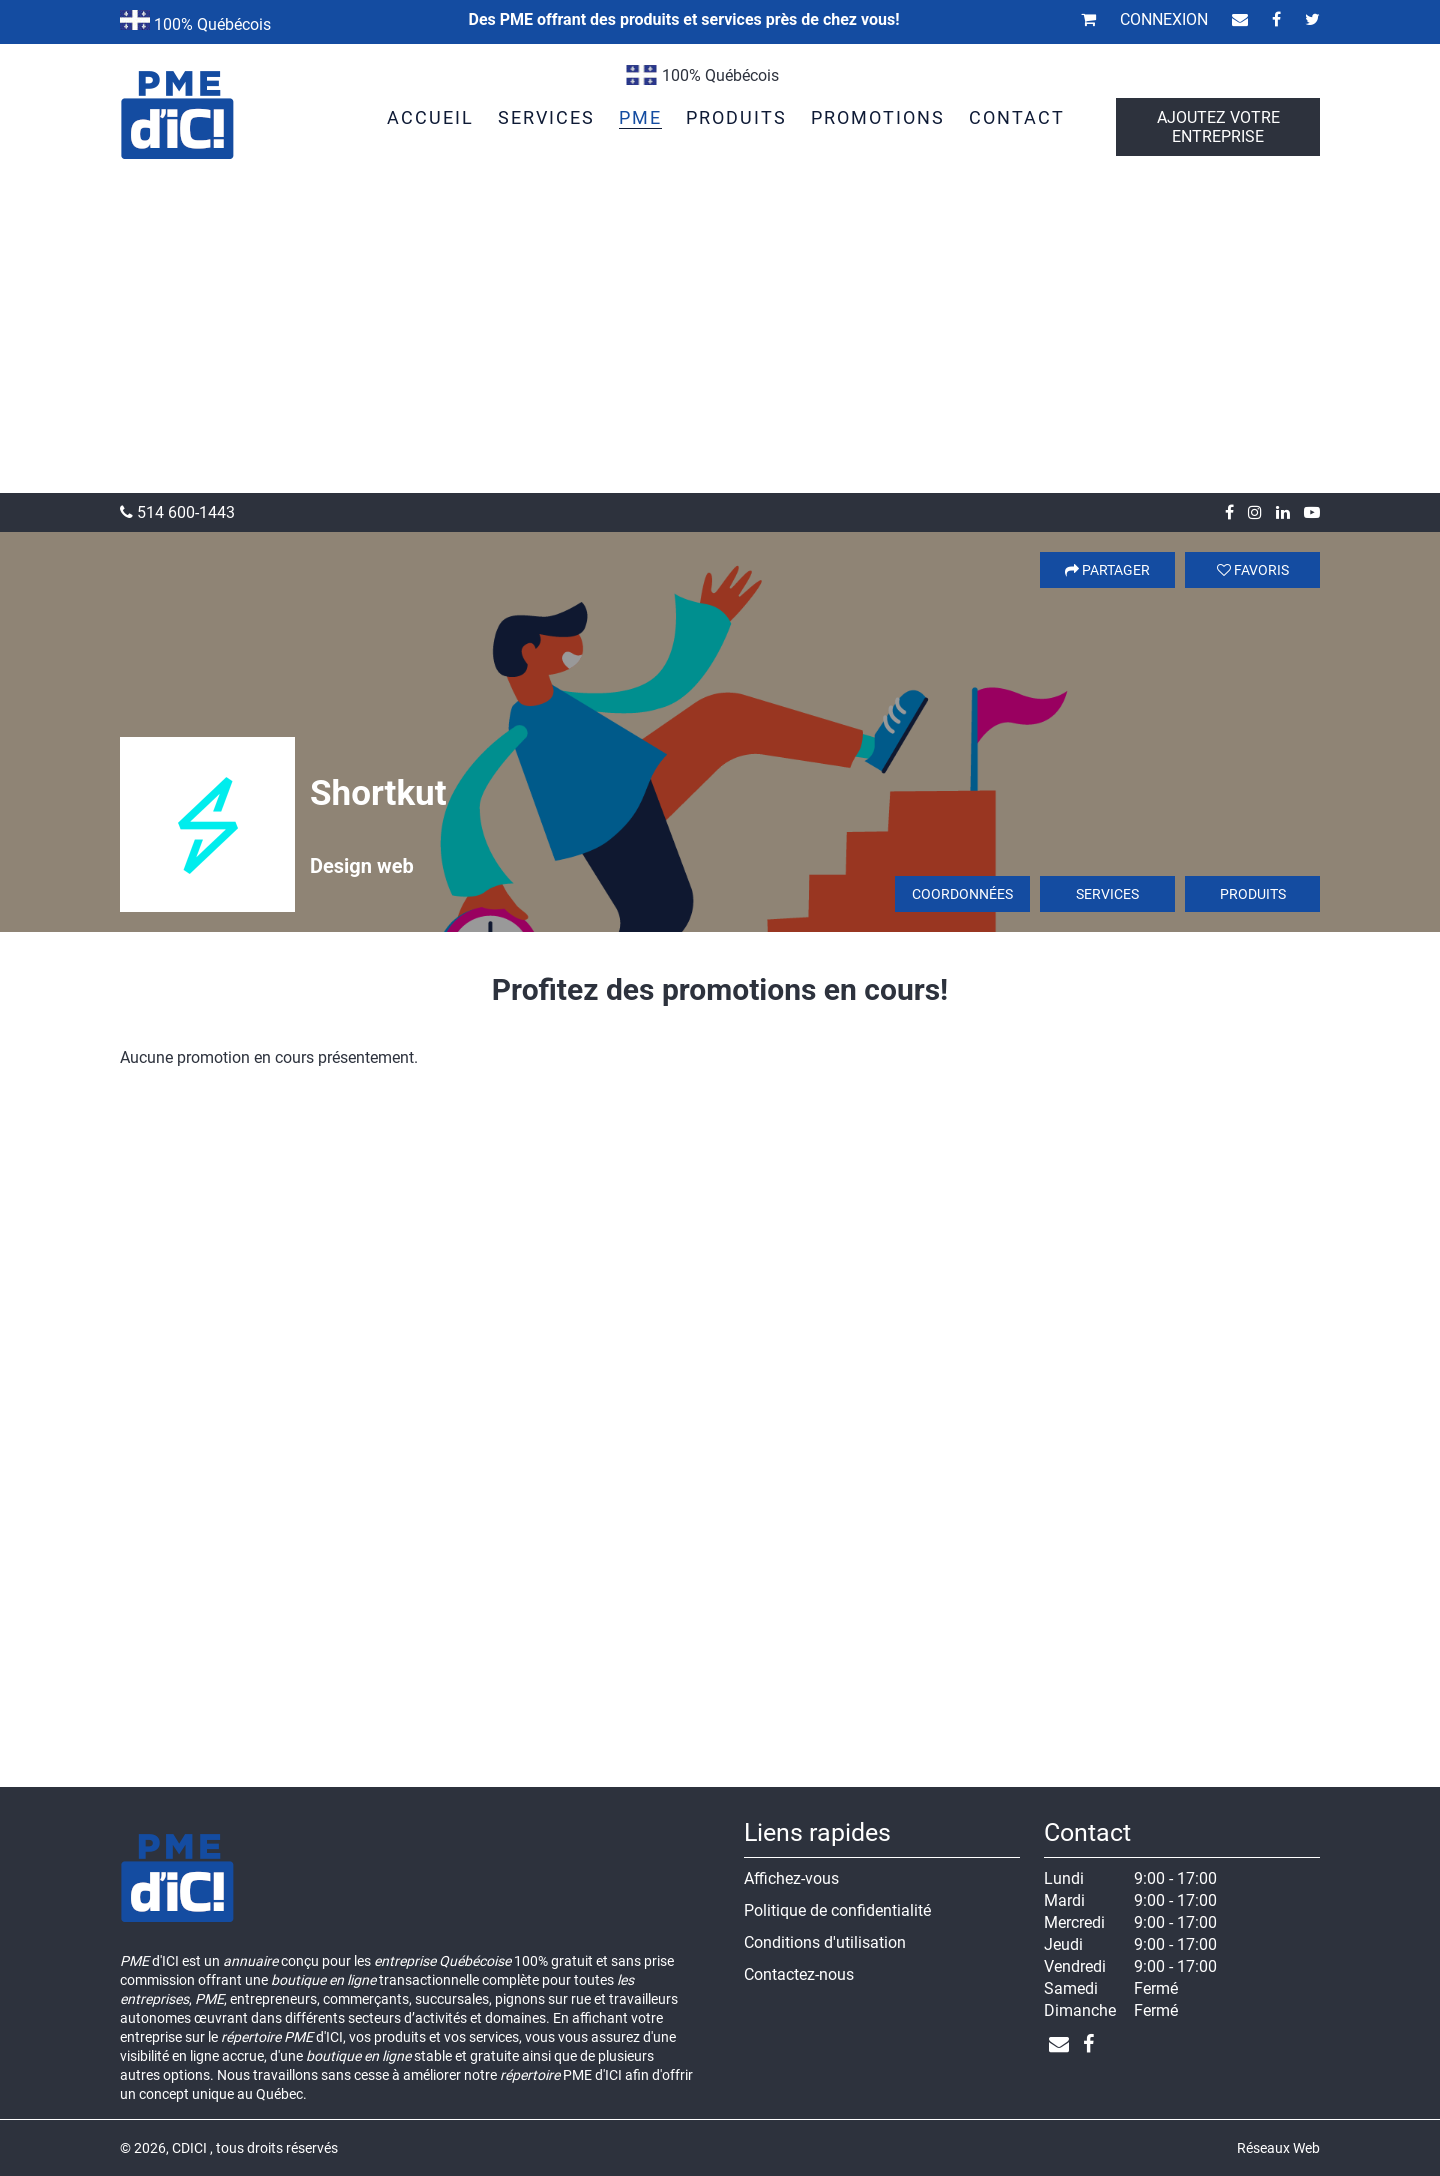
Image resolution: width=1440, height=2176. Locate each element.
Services (1107, 894)
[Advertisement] (720, 343)
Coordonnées (962, 894)
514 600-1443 (177, 512)
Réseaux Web (1278, 2148)
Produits (1253, 894)
